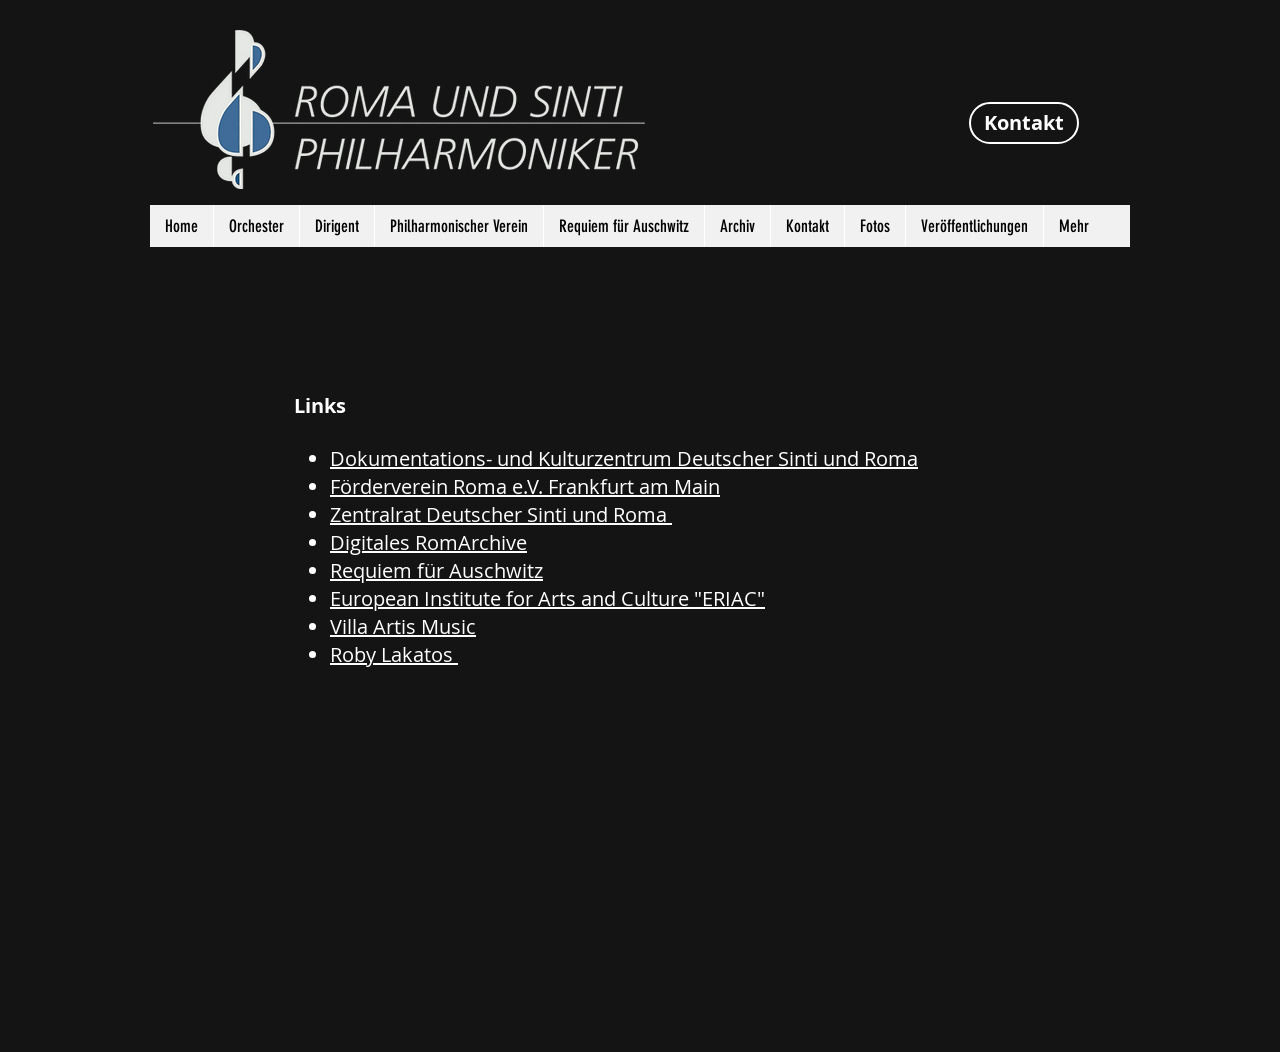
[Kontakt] (1024, 123)
